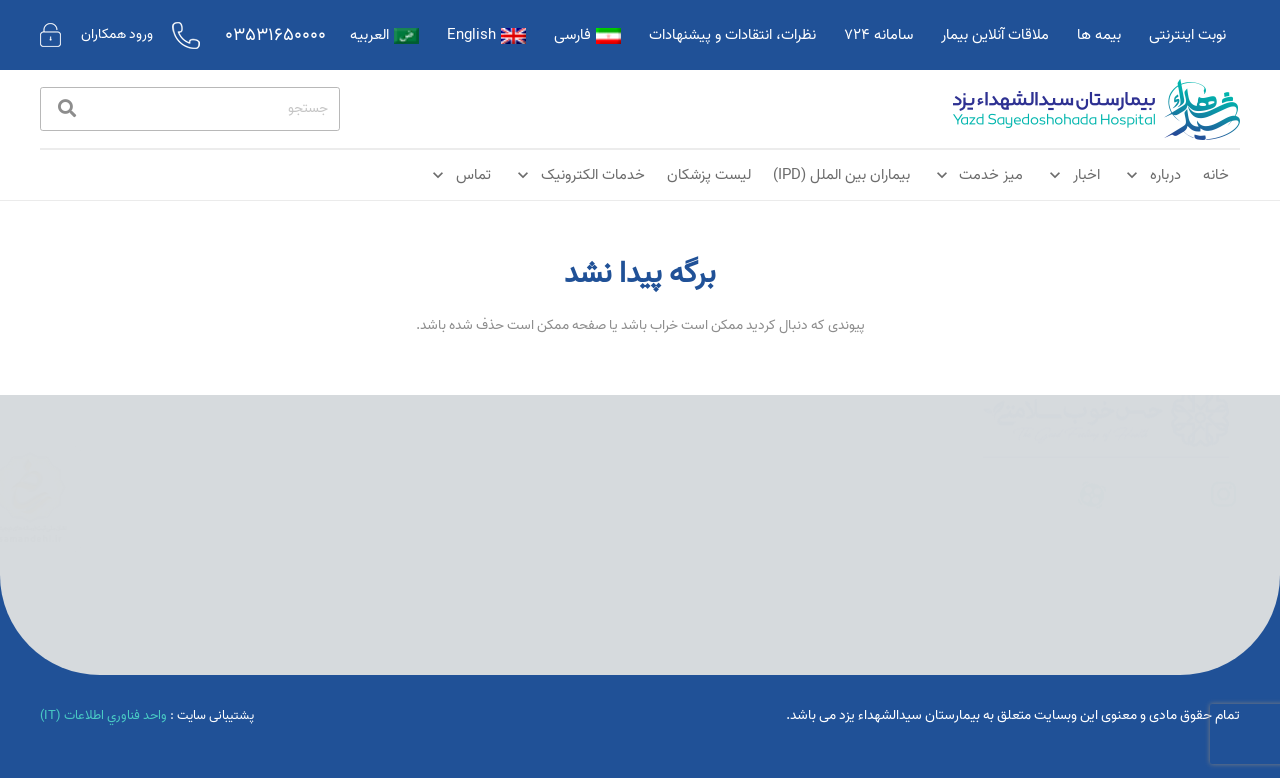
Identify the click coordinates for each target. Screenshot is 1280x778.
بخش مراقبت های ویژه (669, 499)
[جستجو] (190, 109)
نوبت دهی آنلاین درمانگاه (848, 499)
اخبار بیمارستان (874, 463)
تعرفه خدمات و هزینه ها (665, 570)
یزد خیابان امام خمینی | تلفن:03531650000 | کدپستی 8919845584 (834, 555)
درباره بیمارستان (686, 463)
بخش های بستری (683, 535)
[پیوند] (1096, 109)
